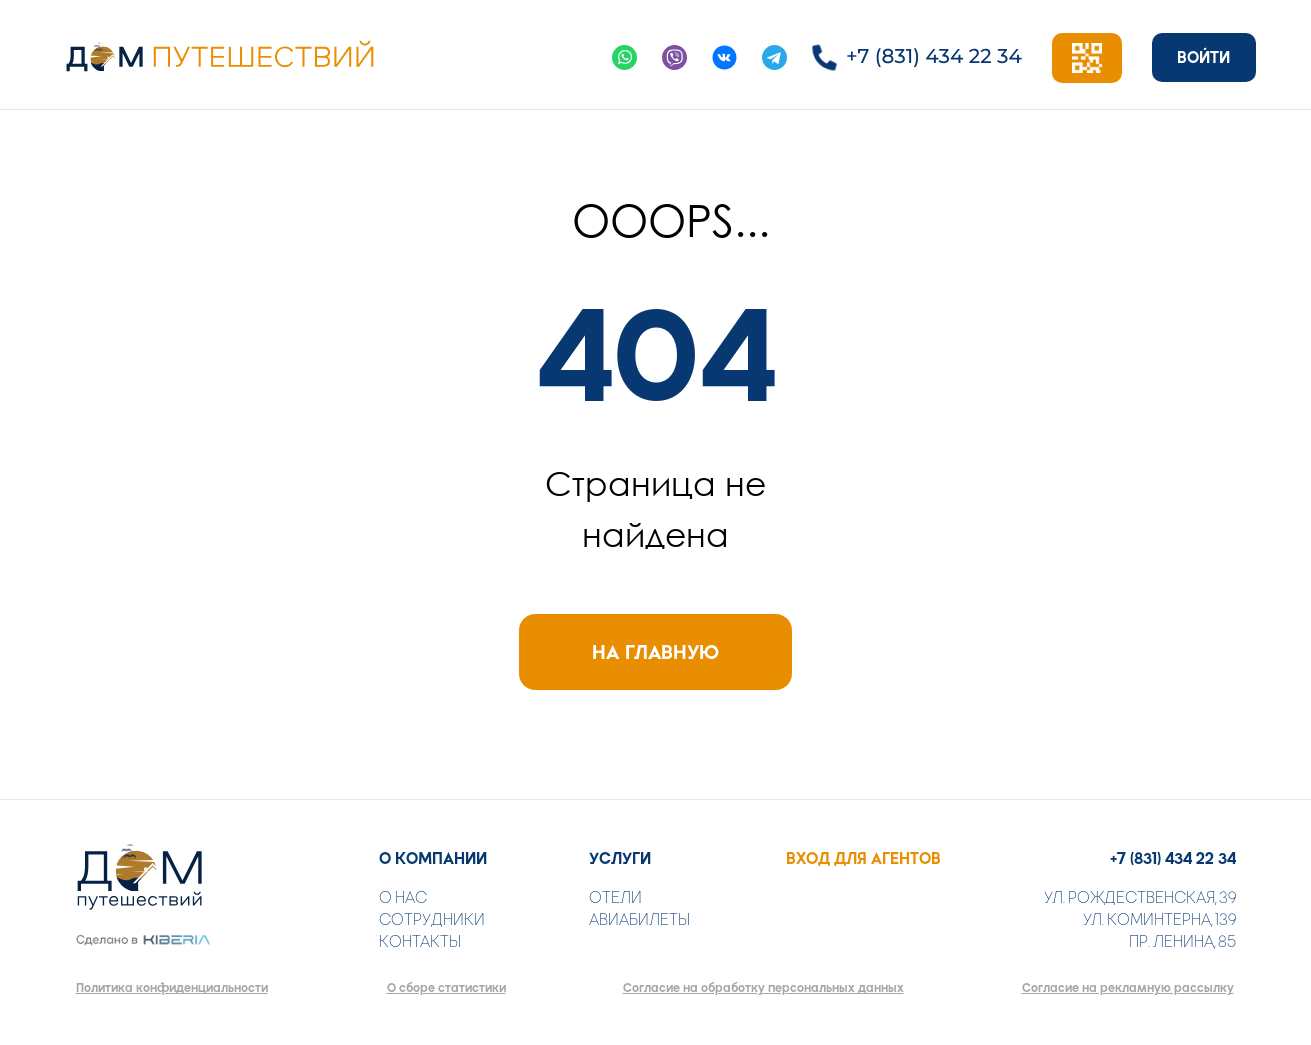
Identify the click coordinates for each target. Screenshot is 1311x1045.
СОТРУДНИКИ (432, 919)
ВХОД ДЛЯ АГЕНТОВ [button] (863, 858)
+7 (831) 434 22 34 (1173, 858)
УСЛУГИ (620, 858)
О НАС (403, 897)
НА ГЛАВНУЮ (655, 652)
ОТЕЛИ (615, 897)
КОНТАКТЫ (420, 941)
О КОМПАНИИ (433, 858)
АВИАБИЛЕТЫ (639, 919)
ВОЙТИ (1203, 57)
